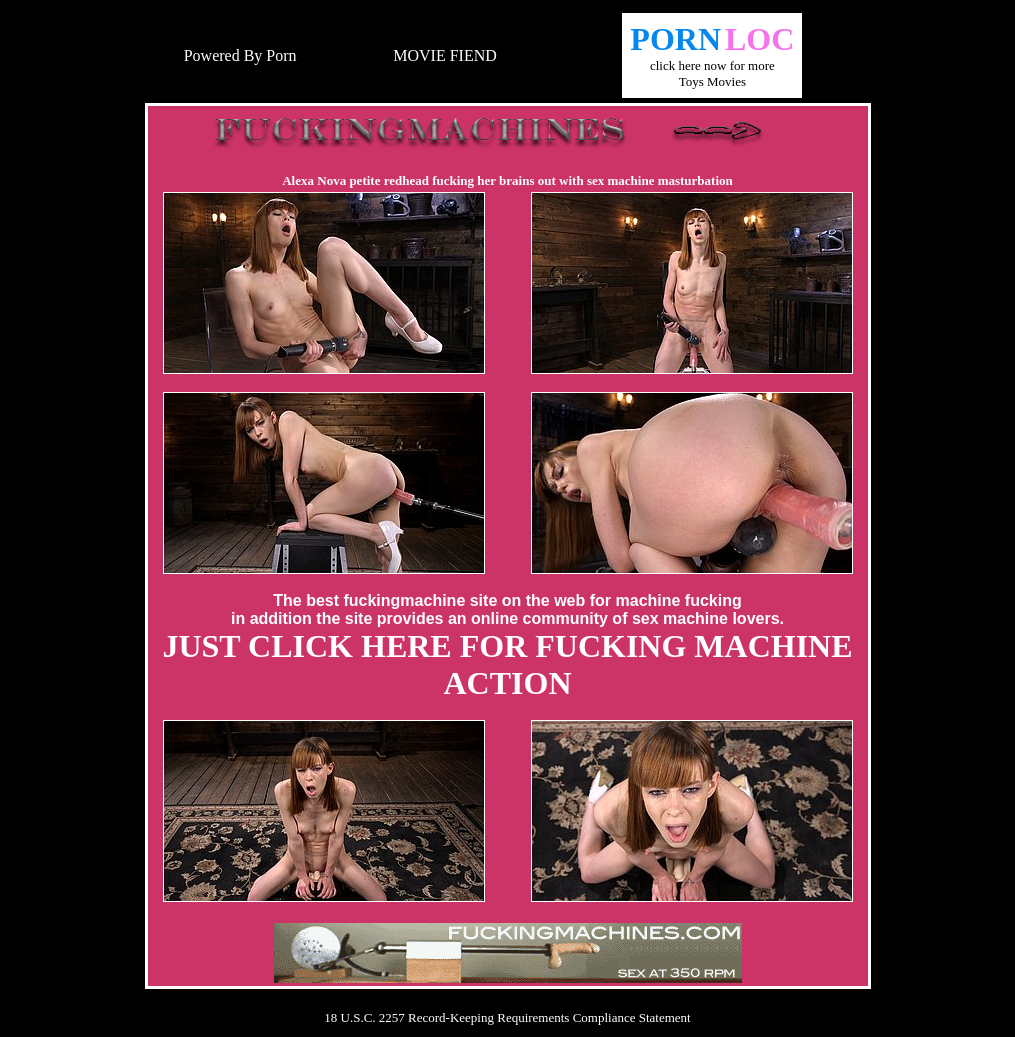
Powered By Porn (240, 55)
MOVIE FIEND (445, 55)
